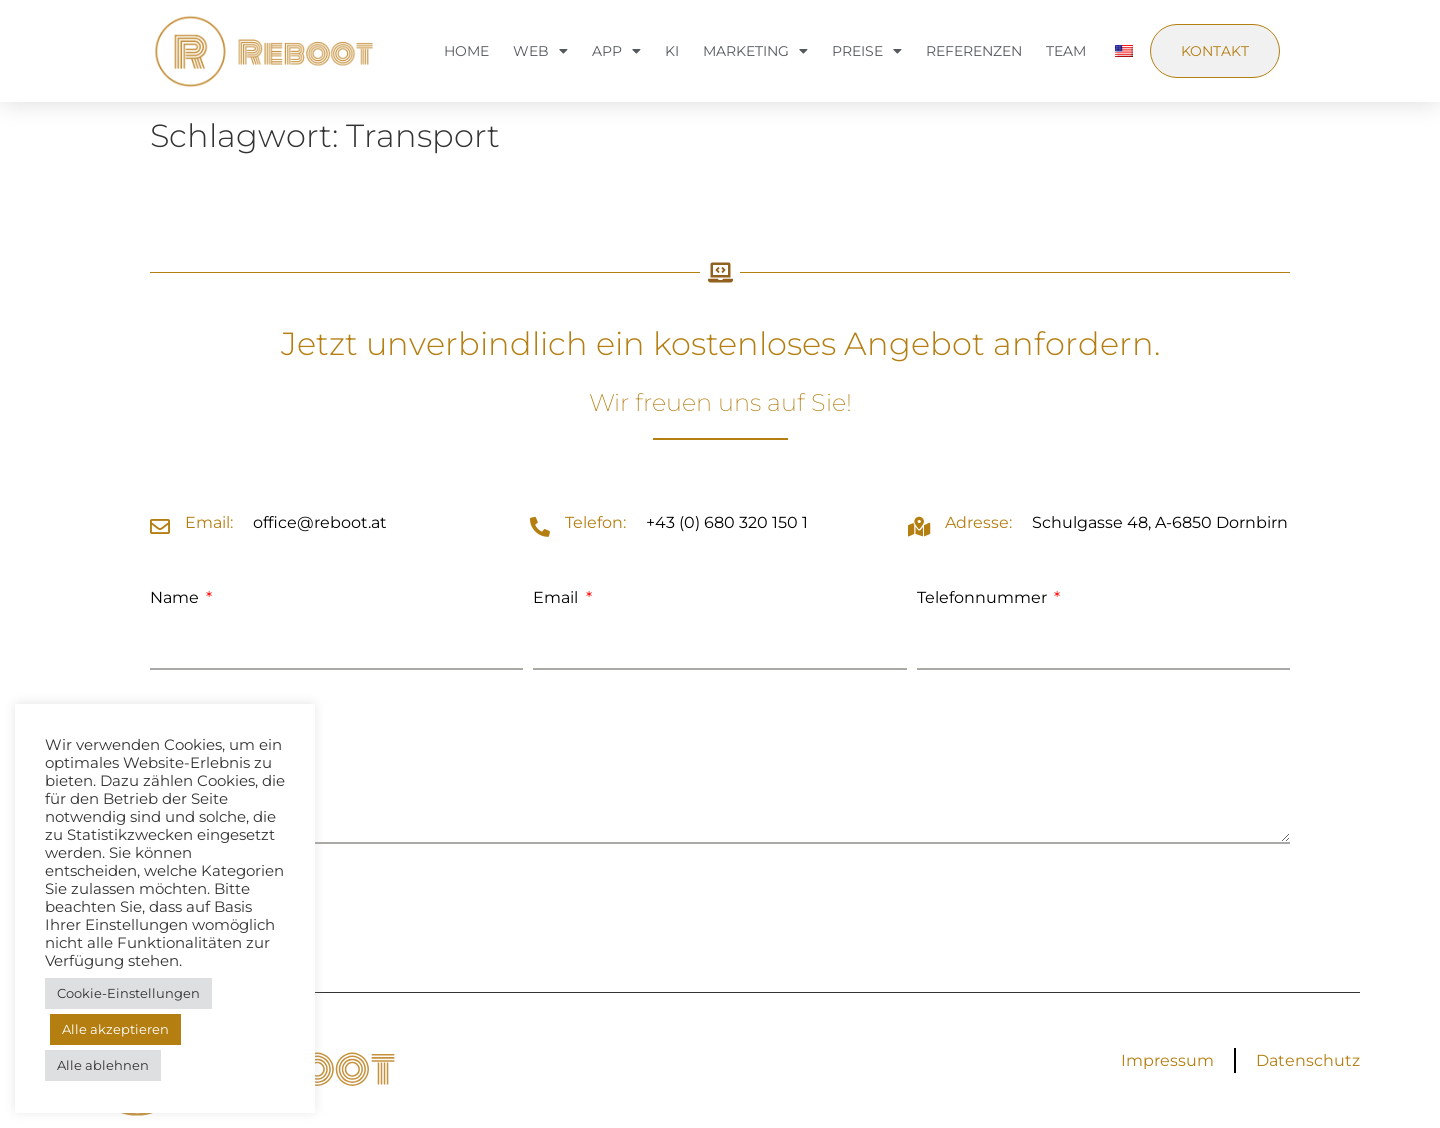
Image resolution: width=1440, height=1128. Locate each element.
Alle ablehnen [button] (103, 1065)
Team (1066, 51)
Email (557, 597)
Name (176, 597)
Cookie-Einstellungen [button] (128, 993)
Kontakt (1215, 51)
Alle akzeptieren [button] (115, 1029)
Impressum (1167, 1060)
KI (672, 51)
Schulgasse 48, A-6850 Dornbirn (1160, 522)
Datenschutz (1308, 1060)
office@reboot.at (320, 522)
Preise (867, 51)
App (616, 51)
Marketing (755, 51)
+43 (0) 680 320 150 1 (727, 522)
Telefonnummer (984, 597)
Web (540, 51)
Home (466, 51)
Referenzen (974, 51)
